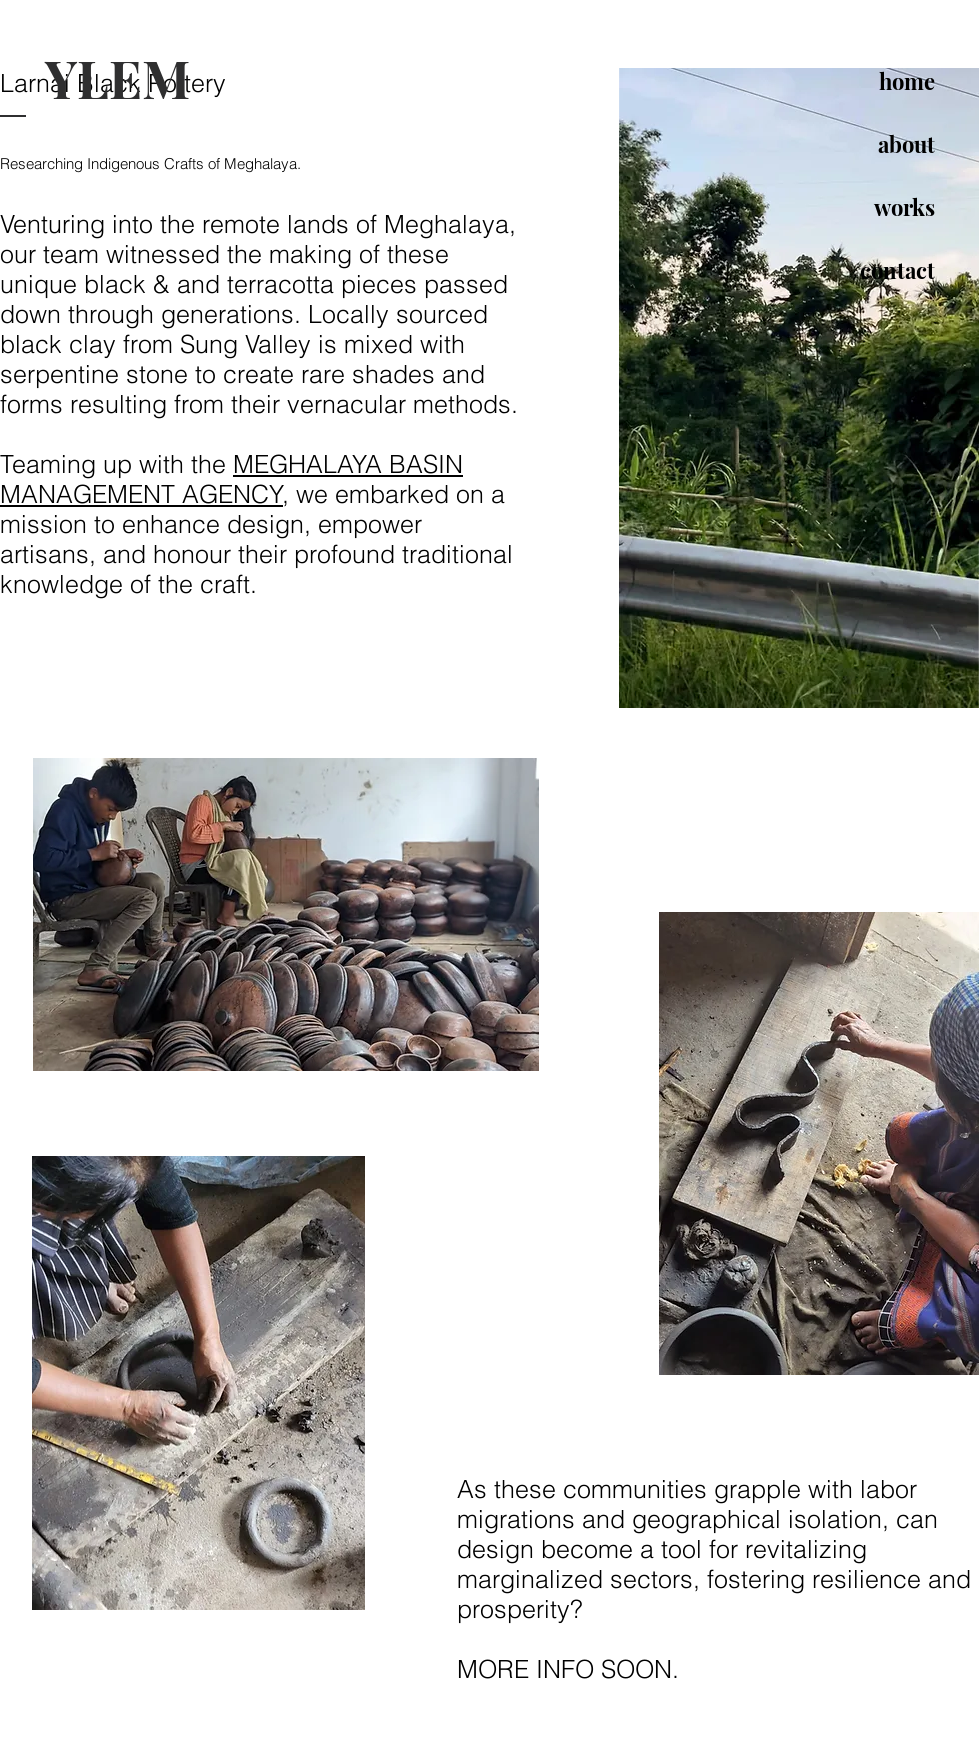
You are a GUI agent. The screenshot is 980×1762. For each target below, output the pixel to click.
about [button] (906, 144)
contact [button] (897, 270)
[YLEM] (182, 78)
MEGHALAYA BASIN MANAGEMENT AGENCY (231, 479)
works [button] (904, 207)
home (907, 81)
